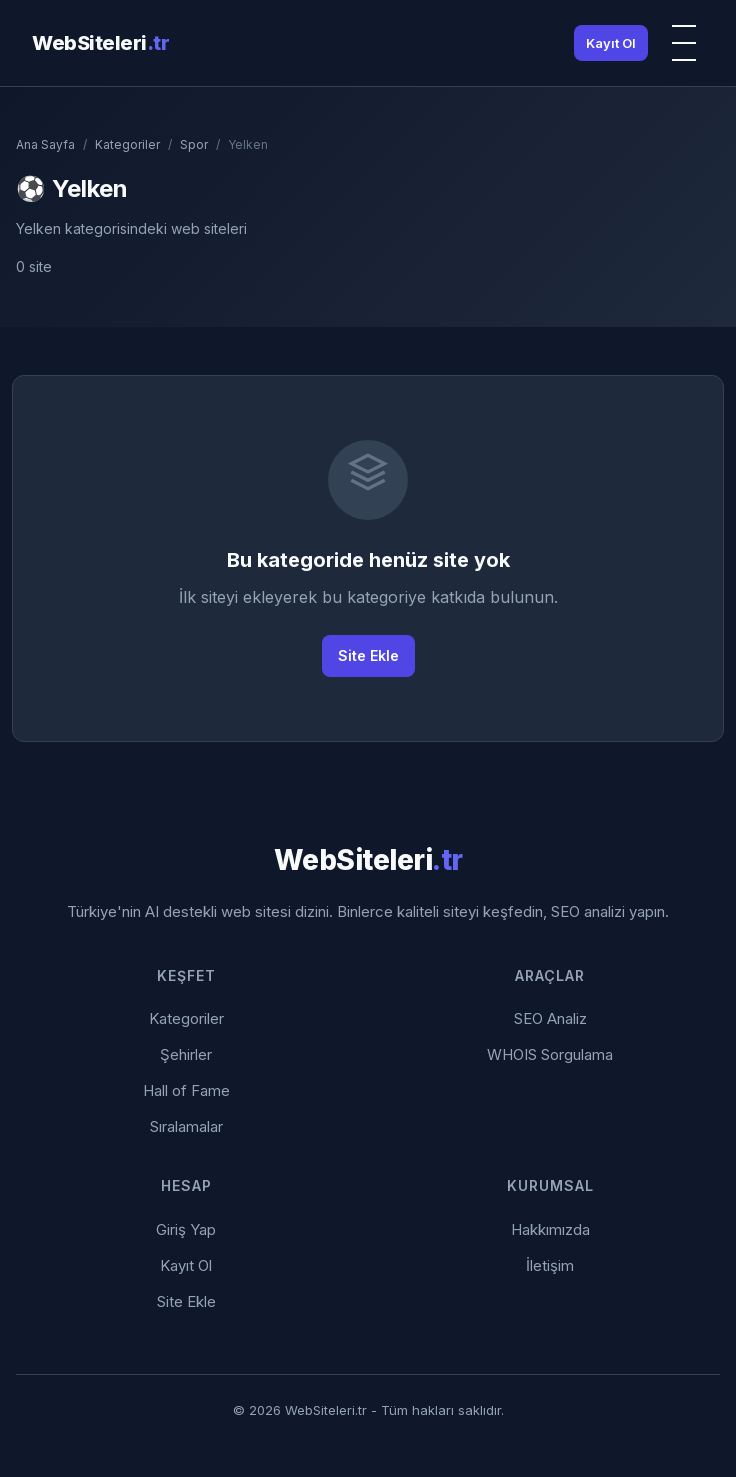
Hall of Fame (186, 1090)
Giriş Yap (186, 1229)
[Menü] (684, 43)
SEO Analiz (550, 1018)
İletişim (550, 1265)
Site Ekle (368, 655)
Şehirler (186, 1054)
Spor (194, 144)
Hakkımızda (550, 1229)
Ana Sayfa (45, 144)
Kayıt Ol (611, 43)
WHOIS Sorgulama (550, 1054)
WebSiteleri (100, 43)
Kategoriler (127, 144)
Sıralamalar (186, 1126)
